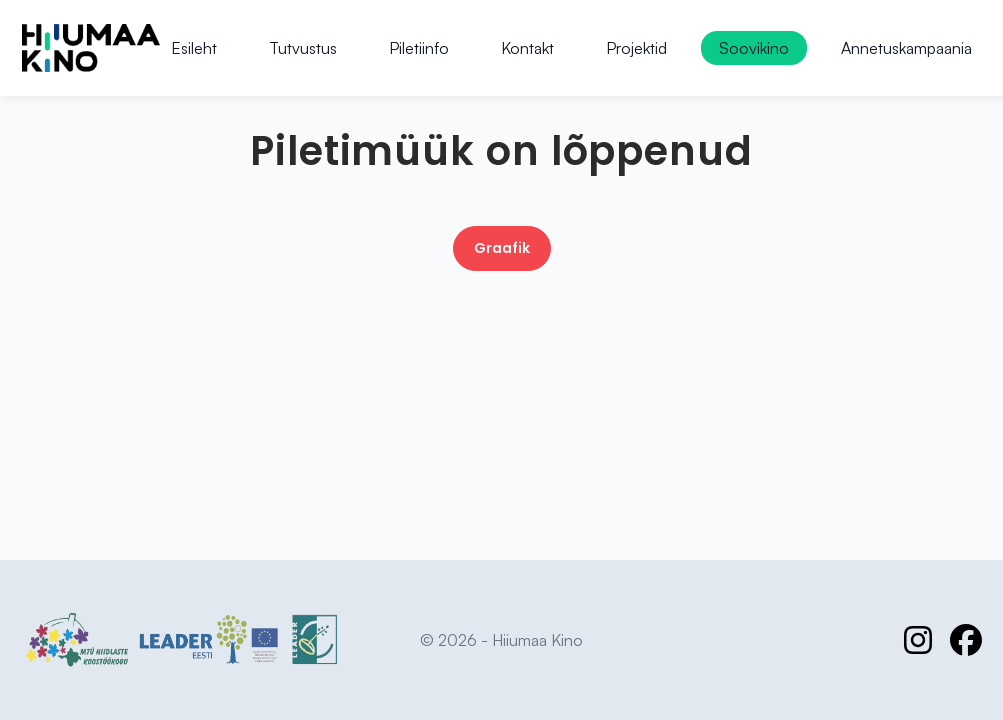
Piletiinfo (419, 48)
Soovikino (754, 48)
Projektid (636, 48)
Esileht (194, 48)
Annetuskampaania (906, 48)
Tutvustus (303, 48)
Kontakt (527, 48)
